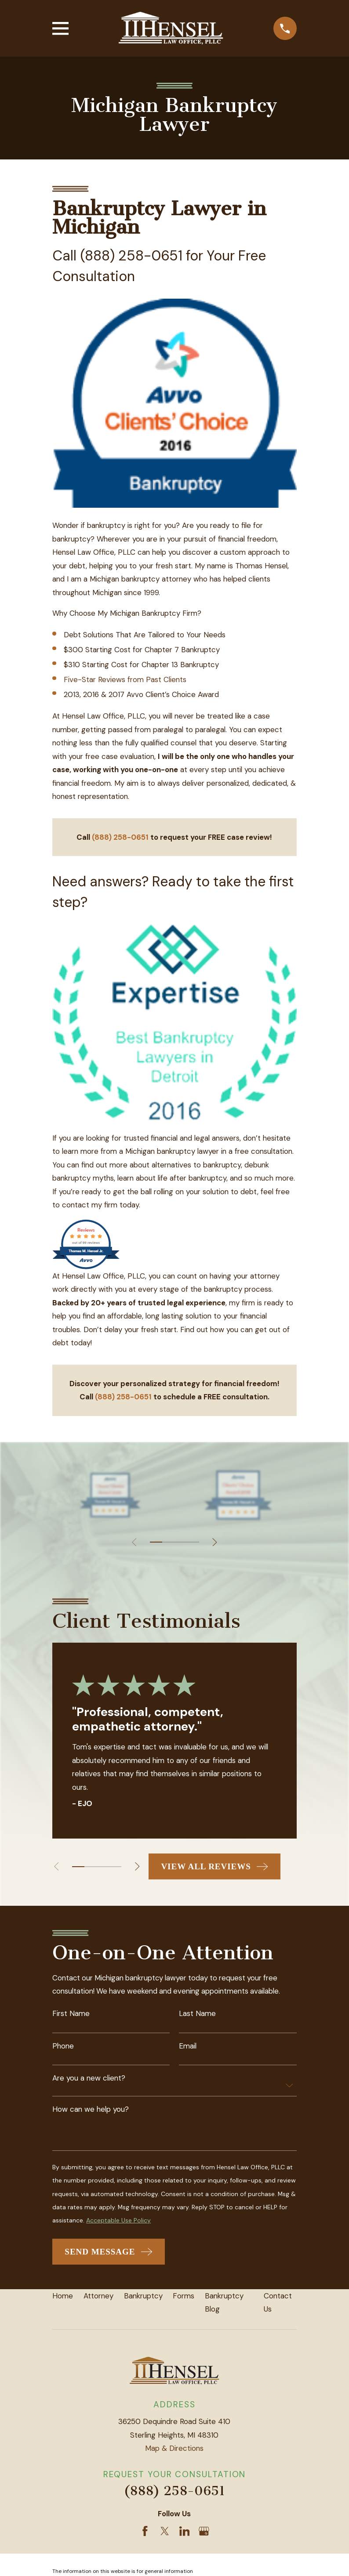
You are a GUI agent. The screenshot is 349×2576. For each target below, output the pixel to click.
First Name (71, 2014)
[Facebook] (145, 2532)
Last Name (197, 2014)
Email (187, 2046)
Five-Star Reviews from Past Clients (125, 679)
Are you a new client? (88, 2078)
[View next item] (215, 1542)
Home (62, 2297)
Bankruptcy (143, 2297)
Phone (63, 2046)
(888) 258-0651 (174, 2492)
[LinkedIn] (184, 2532)
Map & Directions (174, 2450)
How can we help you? (90, 2110)
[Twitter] (165, 2532)
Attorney (98, 2297)
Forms (183, 2297)
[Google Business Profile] (204, 2532)
